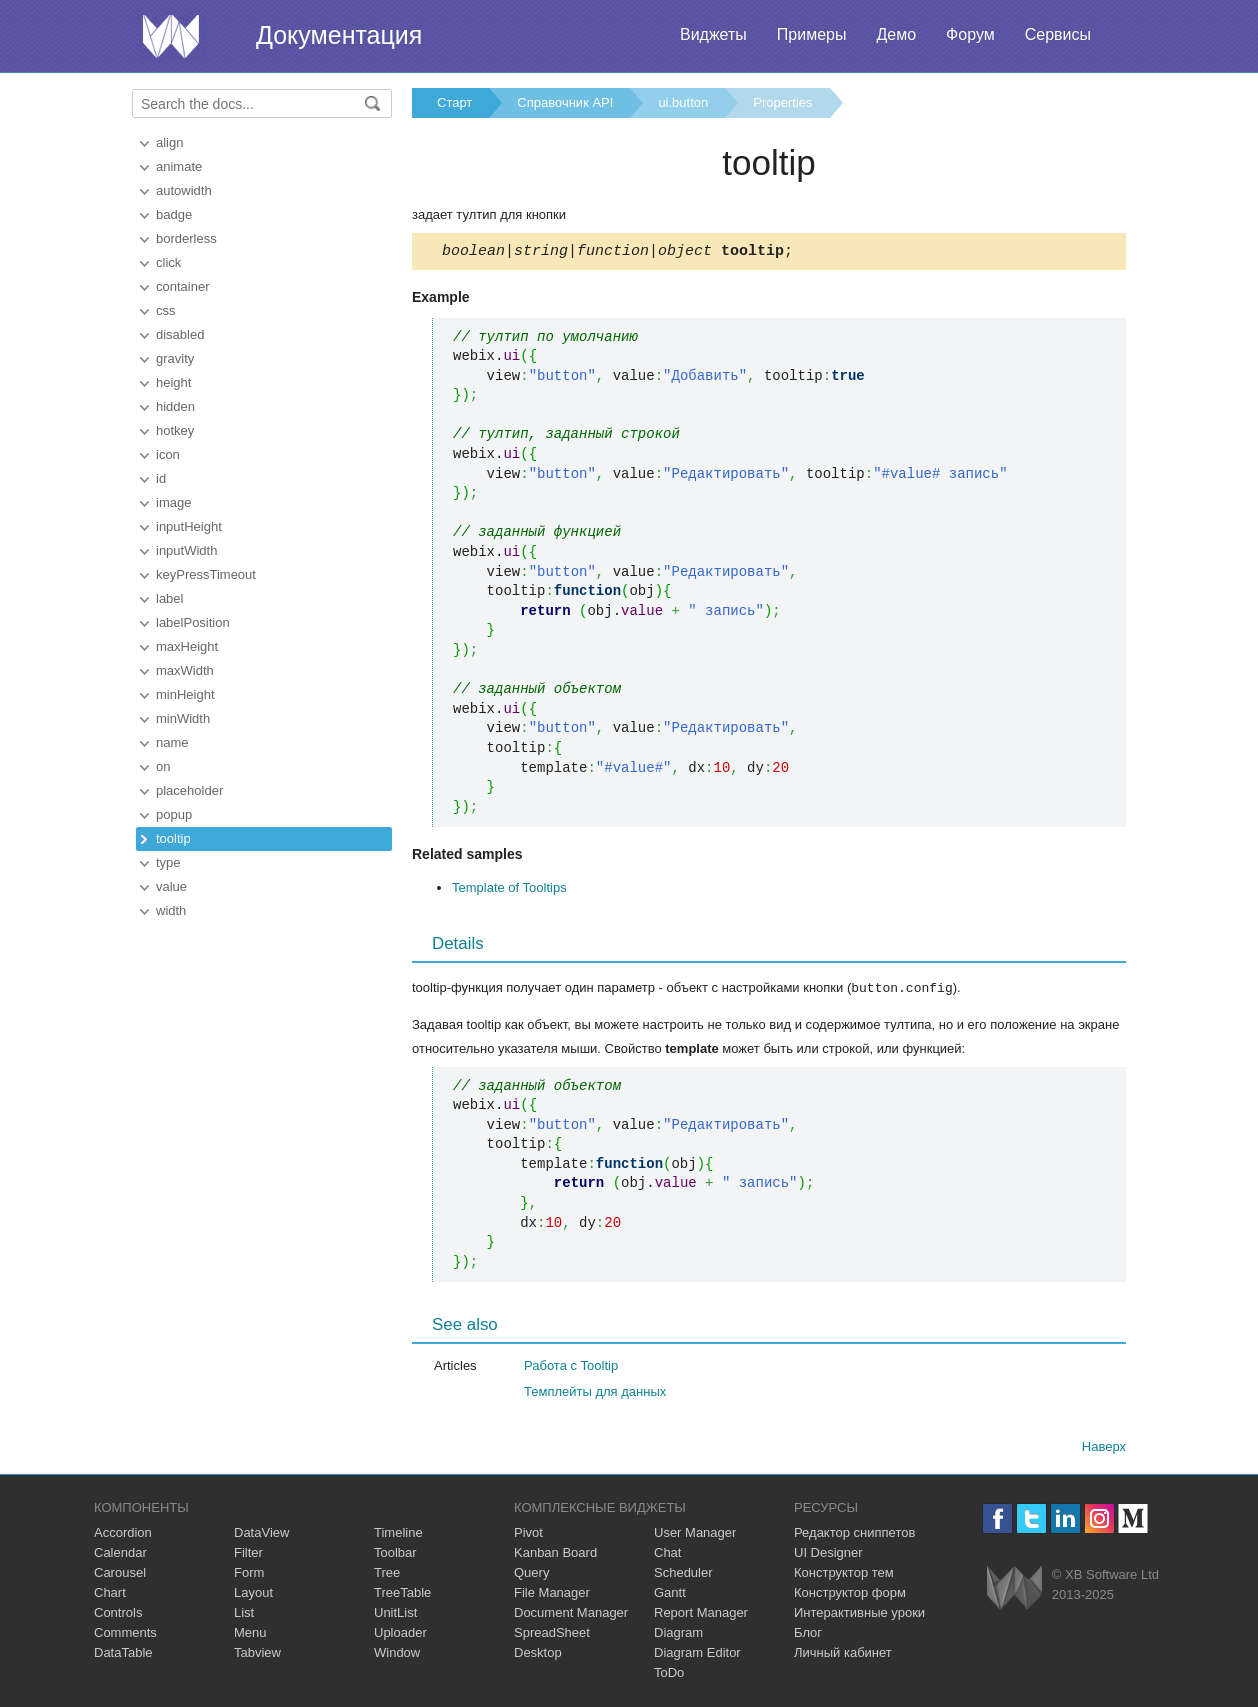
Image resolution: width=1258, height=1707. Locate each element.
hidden (175, 406)
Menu (250, 1634)
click (168, 262)
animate (179, 166)
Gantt (670, 1594)
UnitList (395, 1614)
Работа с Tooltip (571, 1367)
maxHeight (187, 646)
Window (397, 1654)
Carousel (120, 1574)
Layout (253, 1594)
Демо (896, 34)
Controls (118, 1614)
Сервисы (1058, 34)
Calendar (120, 1554)
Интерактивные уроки (859, 1614)
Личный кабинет (843, 1654)
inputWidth (186, 550)
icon (168, 454)
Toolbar (395, 1554)
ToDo (669, 1674)
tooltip (173, 838)
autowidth (184, 190)
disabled (180, 334)
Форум (970, 34)
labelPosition (193, 622)
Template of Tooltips (509, 890)
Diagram (678, 1634)
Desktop (538, 1654)
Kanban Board (555, 1554)
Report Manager (701, 1614)
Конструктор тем (844, 1574)
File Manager (552, 1594)
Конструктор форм (850, 1594)
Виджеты (713, 34)
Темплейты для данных (595, 1393)
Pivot (528, 1534)
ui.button (683, 102)
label (169, 598)
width (171, 910)
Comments (125, 1634)
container (182, 286)
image (173, 502)
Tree (387, 1574)
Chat (667, 1554)
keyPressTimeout (206, 574)
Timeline (398, 1534)
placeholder (189, 790)
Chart (110, 1594)
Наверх (1104, 1448)
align (169, 142)
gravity (175, 358)
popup (174, 814)
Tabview (257, 1654)
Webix (1014, 1589)
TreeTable (402, 1594)
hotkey (175, 430)
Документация (339, 35)
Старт (454, 102)
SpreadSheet (552, 1634)
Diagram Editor (697, 1654)
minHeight (185, 694)
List (244, 1614)
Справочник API (565, 102)
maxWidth (185, 670)
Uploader (400, 1634)
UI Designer (828, 1554)
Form (249, 1574)
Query (531, 1574)
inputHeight (189, 526)
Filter (248, 1554)
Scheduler (683, 1574)
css (166, 310)
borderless (186, 238)
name (172, 742)
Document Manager (571, 1614)
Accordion (123, 1534)
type (168, 862)
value (171, 886)
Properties (782, 102)
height (173, 382)
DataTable (123, 1654)
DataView (261, 1534)
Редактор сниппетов (854, 1534)
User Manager (695, 1534)
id (161, 478)
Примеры (812, 34)
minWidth (183, 718)
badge (174, 214)
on (163, 766)
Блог (808, 1634)
